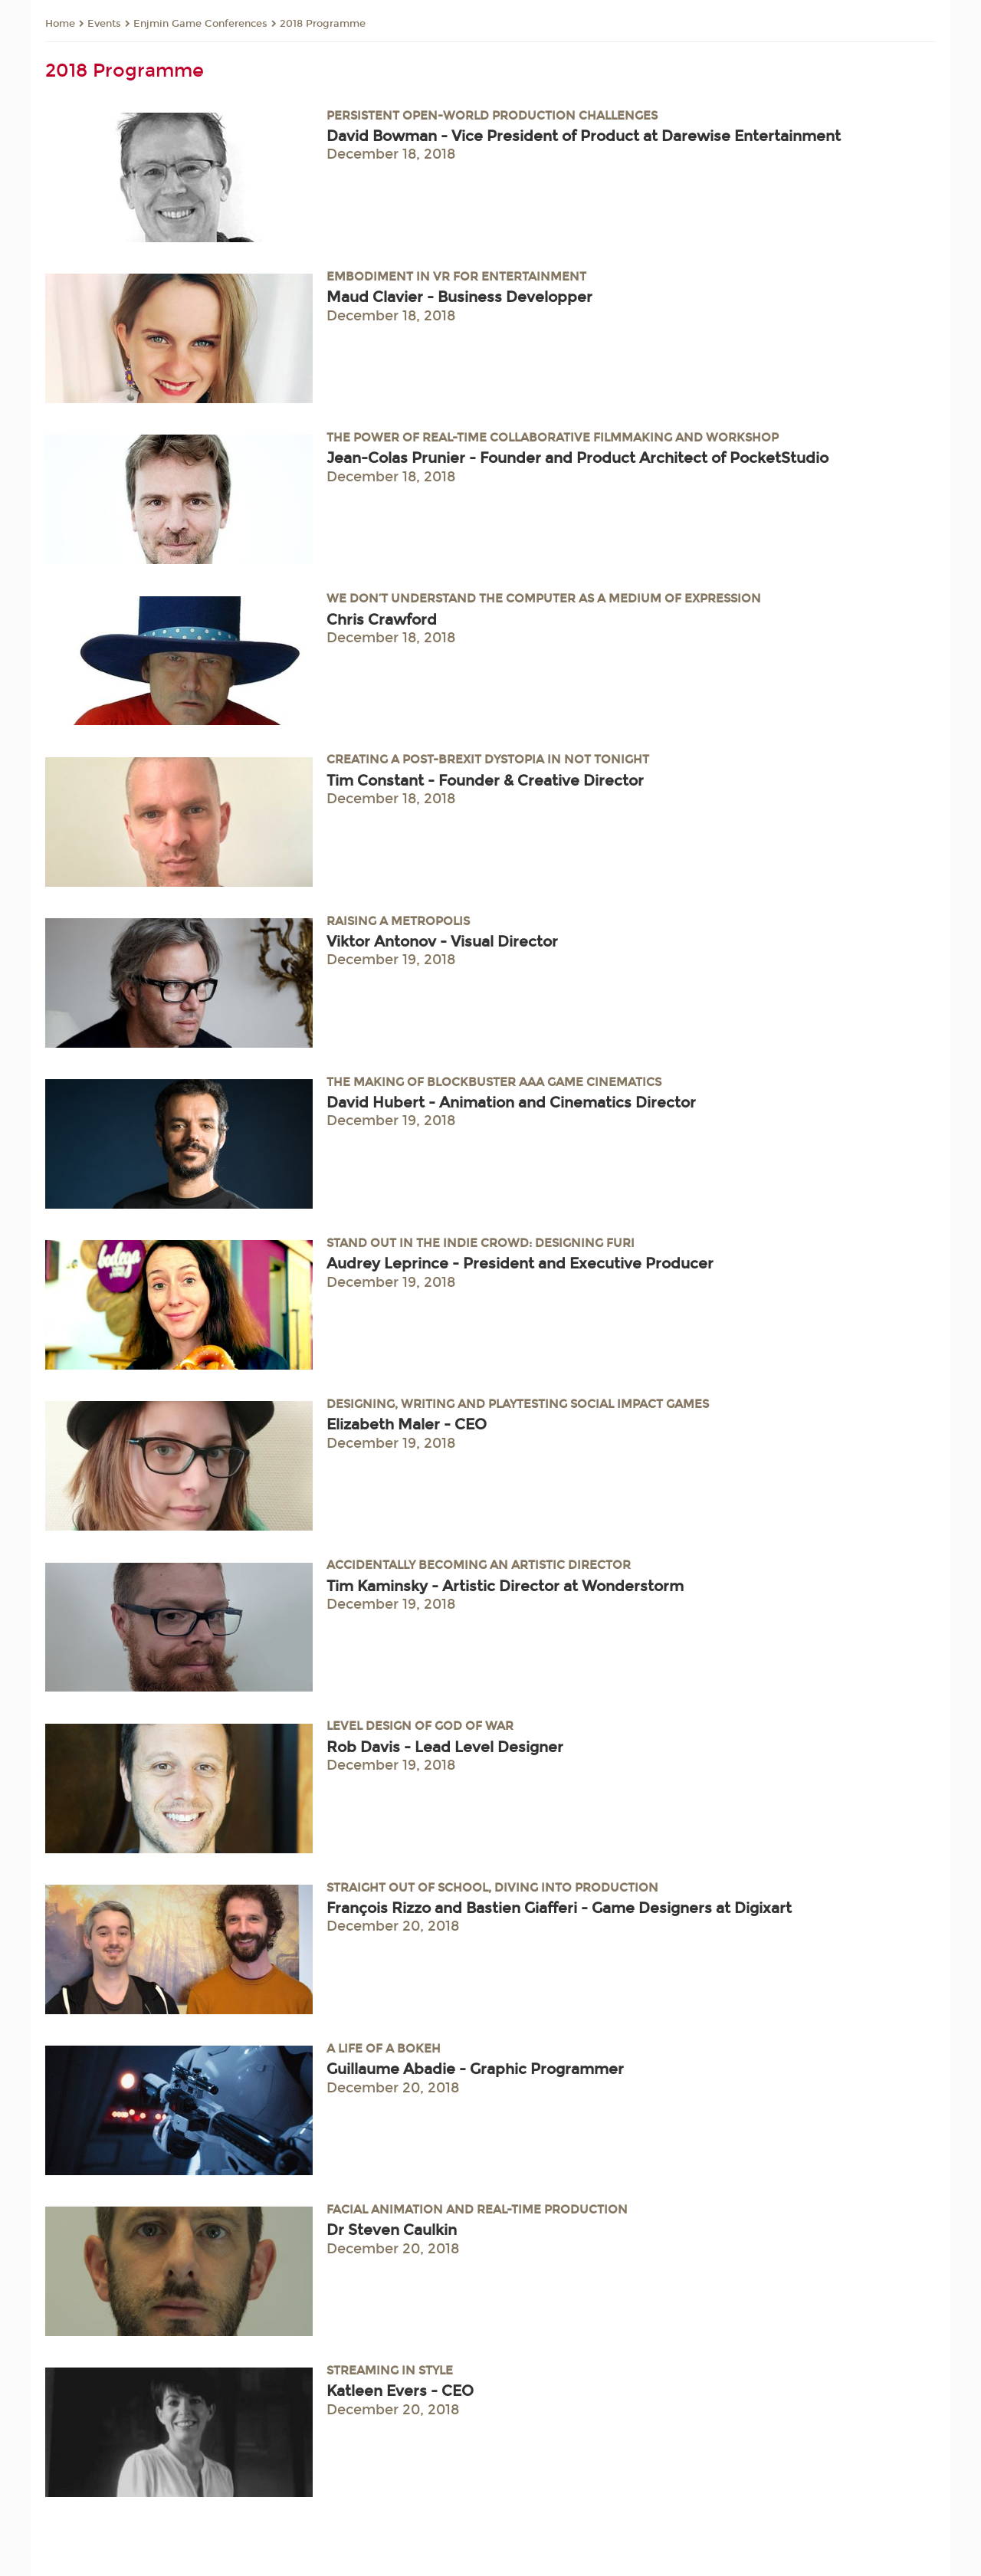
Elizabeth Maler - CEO (406, 1424)
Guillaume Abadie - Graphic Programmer (475, 2069)
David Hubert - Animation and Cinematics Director (511, 1102)
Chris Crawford (381, 619)
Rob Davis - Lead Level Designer (444, 1747)
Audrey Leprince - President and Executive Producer (520, 1263)
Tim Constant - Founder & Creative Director (485, 780)
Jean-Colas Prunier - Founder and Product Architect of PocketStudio (577, 458)
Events (104, 24)
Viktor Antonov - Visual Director (442, 941)
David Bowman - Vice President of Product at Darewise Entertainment (583, 136)
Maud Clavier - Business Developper (459, 297)
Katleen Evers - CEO (400, 2391)
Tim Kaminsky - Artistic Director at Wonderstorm (505, 1586)
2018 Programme (323, 24)
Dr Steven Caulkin (391, 2230)
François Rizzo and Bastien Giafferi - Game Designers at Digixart (559, 1908)
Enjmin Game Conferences (200, 24)
